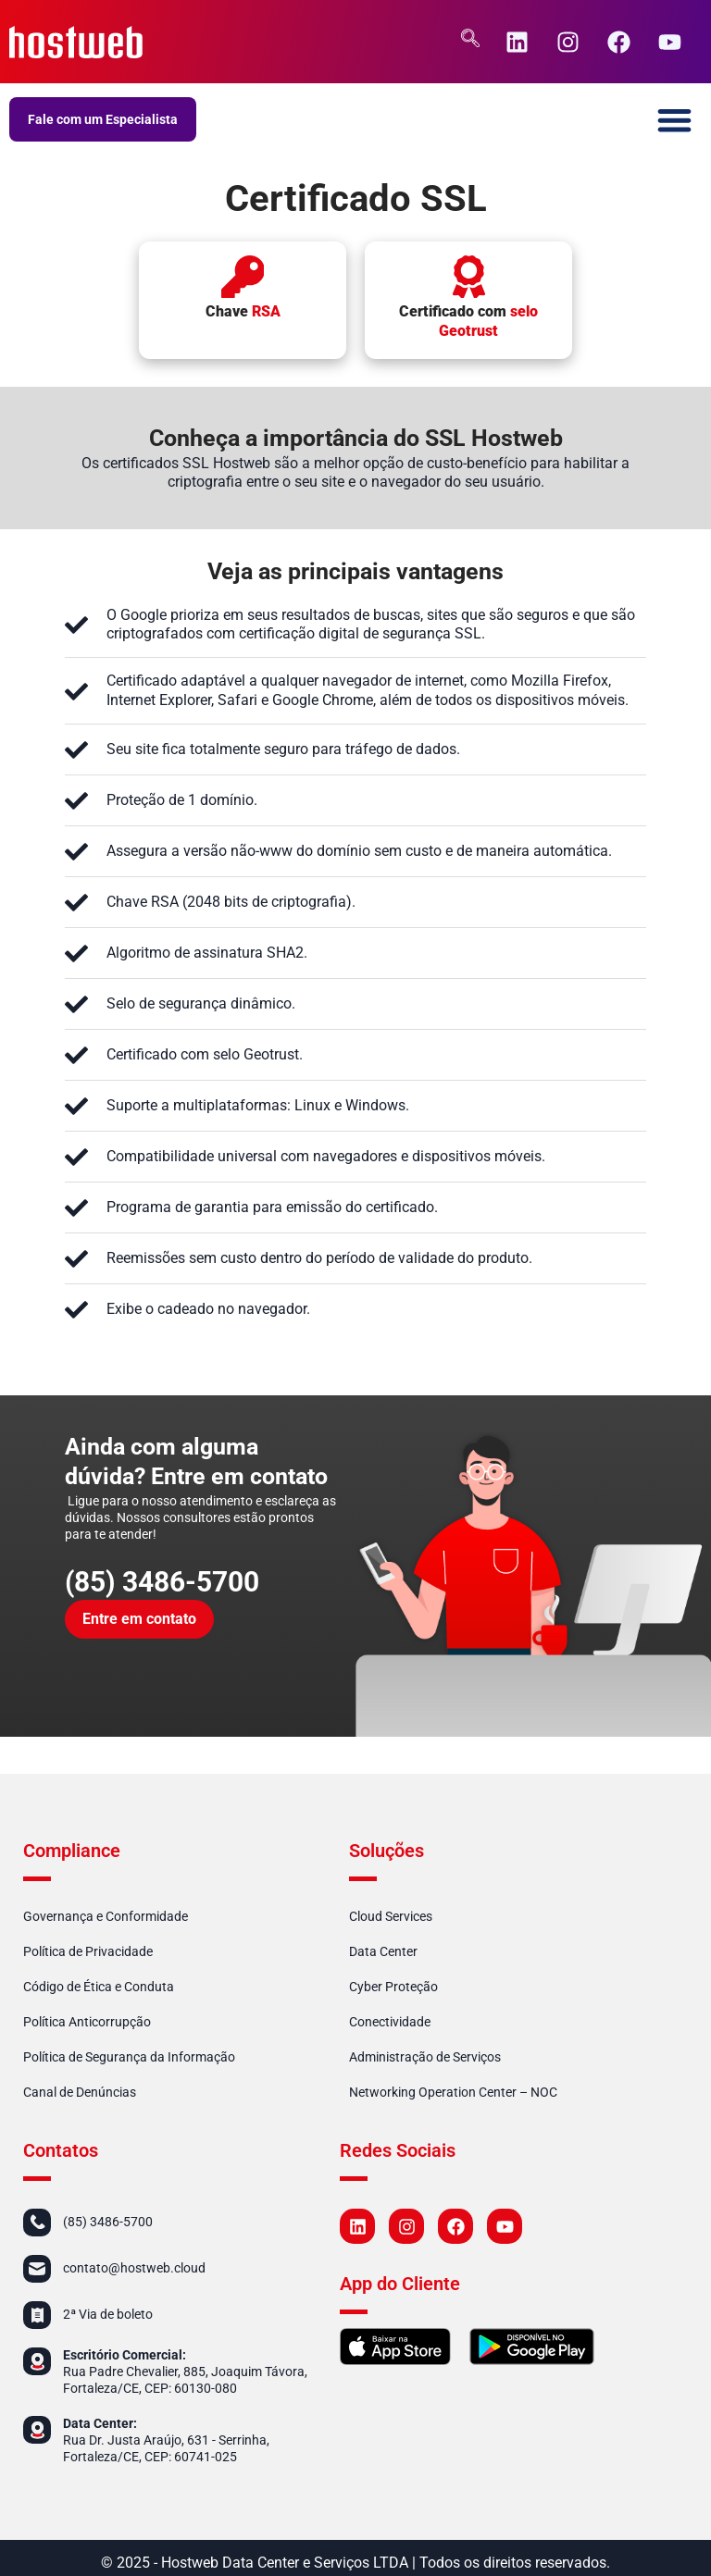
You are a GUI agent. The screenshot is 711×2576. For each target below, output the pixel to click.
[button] (675, 120)
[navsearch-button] (470, 41)
